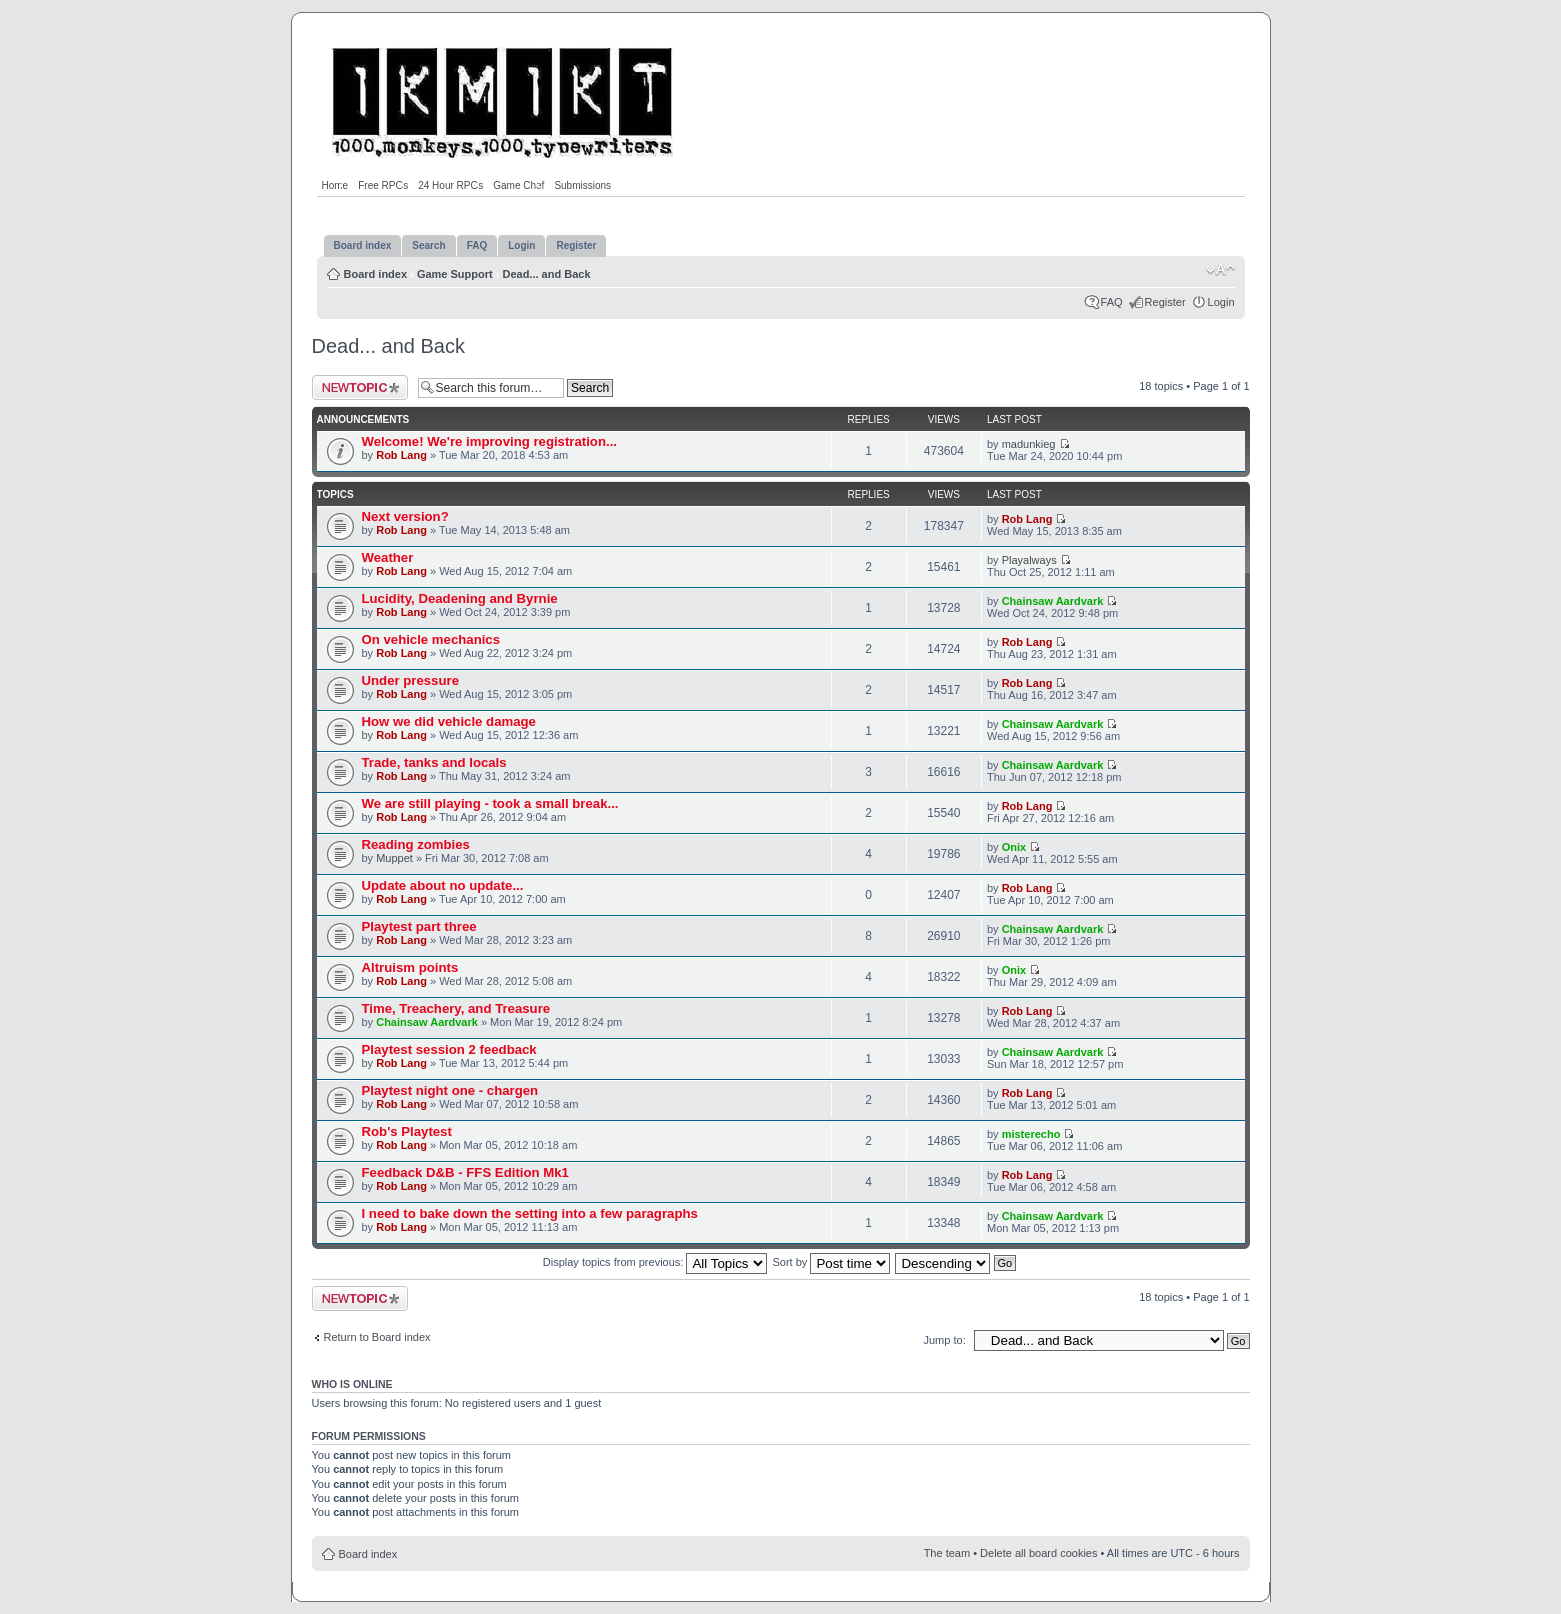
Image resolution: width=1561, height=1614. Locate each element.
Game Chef (518, 185)
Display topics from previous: (655, 1262)
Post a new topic (360, 387)
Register (1165, 302)
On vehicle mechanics (431, 639)
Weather (388, 557)
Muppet (394, 858)
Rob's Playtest (407, 1131)
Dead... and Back (546, 274)
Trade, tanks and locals (434, 762)
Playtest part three (419, 926)
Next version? (405, 516)
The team (947, 1553)
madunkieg (1029, 444)
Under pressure (410, 680)
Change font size (1220, 270)
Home (335, 185)
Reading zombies (416, 844)
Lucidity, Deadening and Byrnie (460, 598)
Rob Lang (401, 455)
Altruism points (410, 967)
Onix (1014, 847)
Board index (376, 274)
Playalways (1029, 560)
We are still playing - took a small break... (490, 803)
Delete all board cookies (1038, 1553)
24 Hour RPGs (450, 185)
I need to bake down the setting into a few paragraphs (530, 1213)
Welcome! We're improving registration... (489, 441)
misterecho (1031, 1134)
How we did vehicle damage (449, 721)
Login (1221, 302)
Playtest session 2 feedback (449, 1049)
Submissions (582, 185)
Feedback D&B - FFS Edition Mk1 (465, 1172)
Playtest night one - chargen (450, 1090)
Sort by (832, 1262)
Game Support (455, 274)
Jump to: (945, 1340)
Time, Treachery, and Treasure (456, 1008)
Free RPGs (383, 185)
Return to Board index (377, 1337)
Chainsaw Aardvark (1053, 601)
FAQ (1112, 302)
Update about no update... (443, 885)
